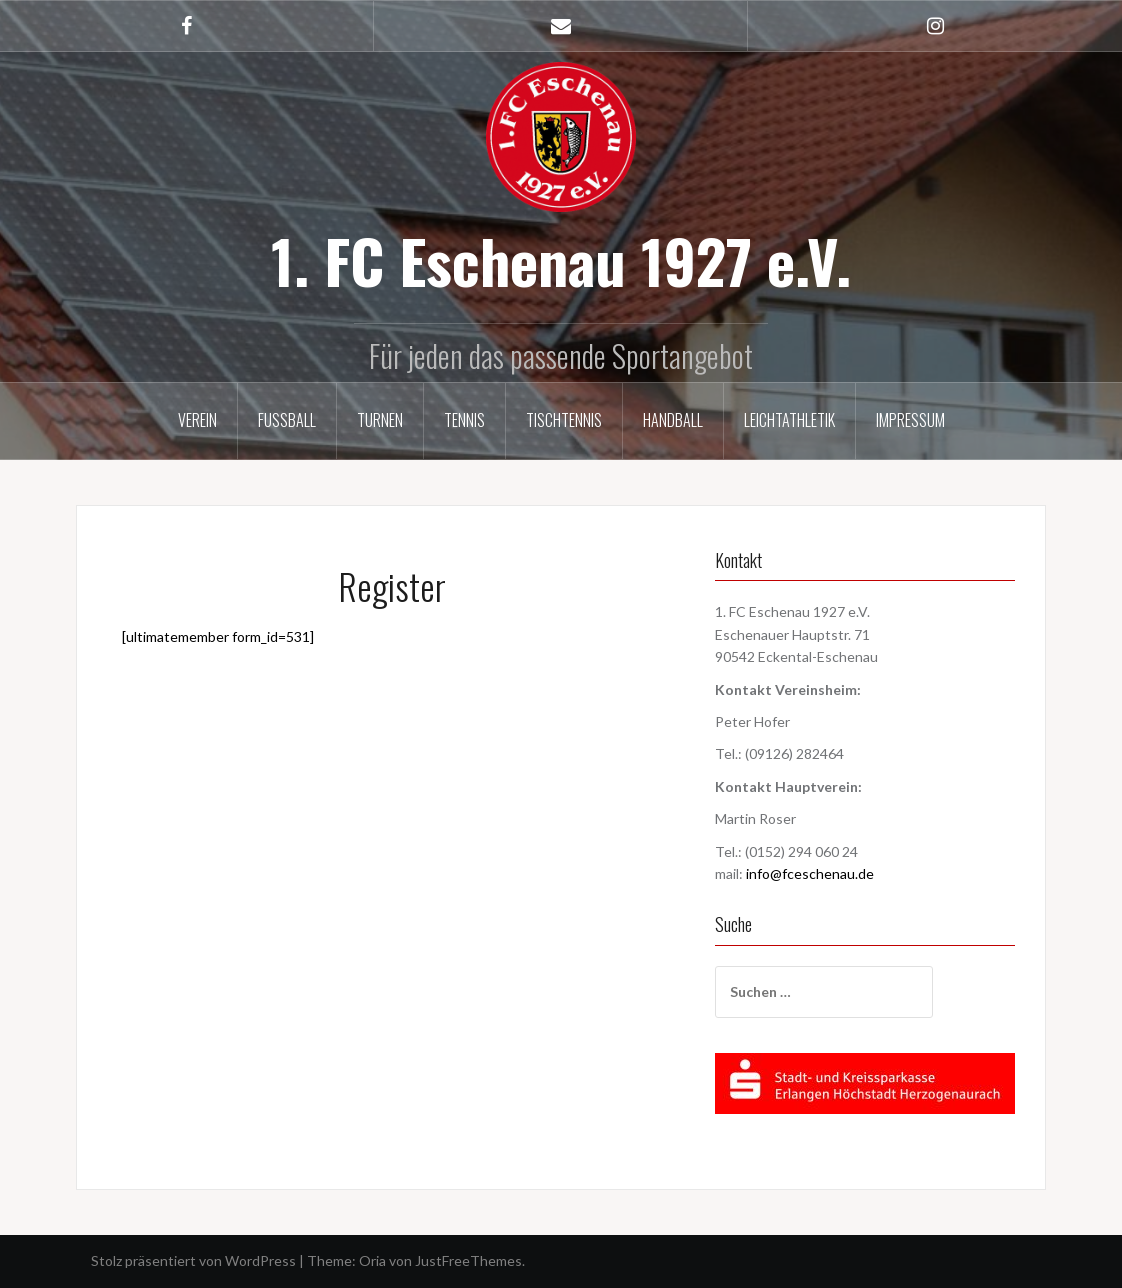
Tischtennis (564, 420)
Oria (372, 1260)
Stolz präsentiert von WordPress (193, 1260)
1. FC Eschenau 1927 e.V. (561, 259)
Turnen (380, 420)
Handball (673, 420)
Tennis (464, 420)
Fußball (287, 420)
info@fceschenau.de (810, 873)
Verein (197, 420)
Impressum (910, 420)
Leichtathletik (789, 420)
